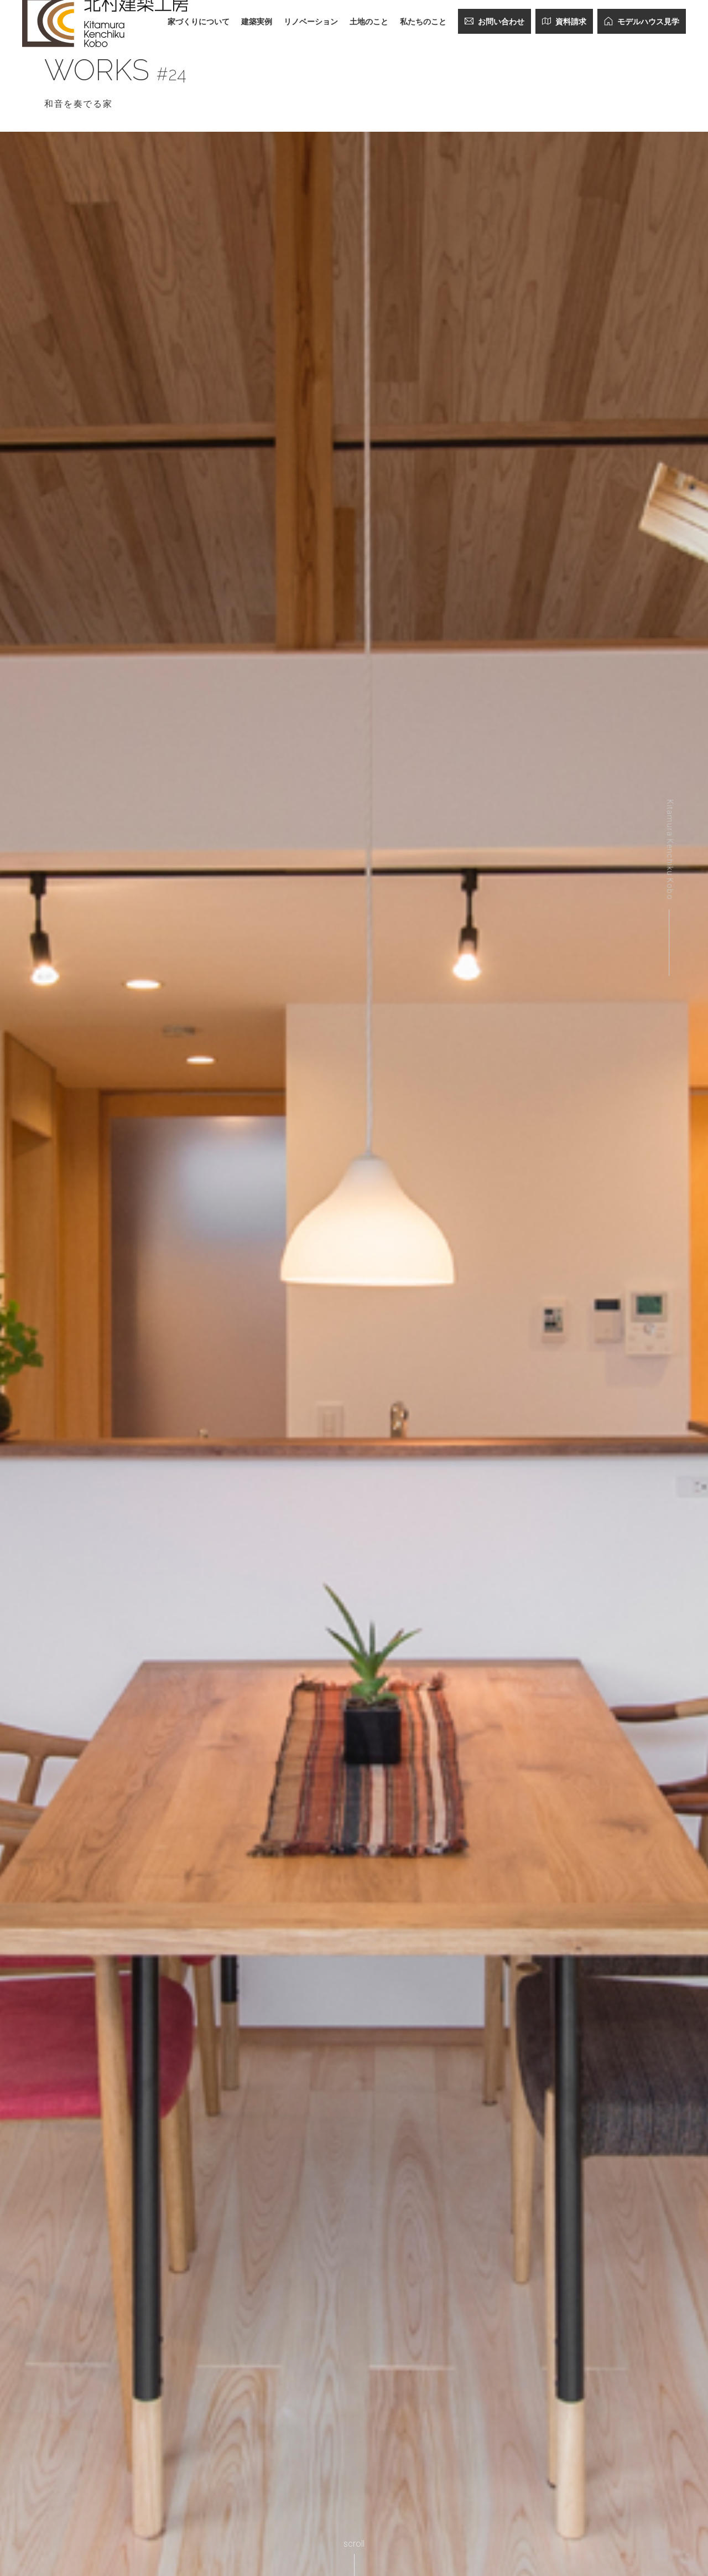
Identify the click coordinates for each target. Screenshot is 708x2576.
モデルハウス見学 (641, 21)
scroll (354, 2543)
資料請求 (564, 21)
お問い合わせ (494, 21)
